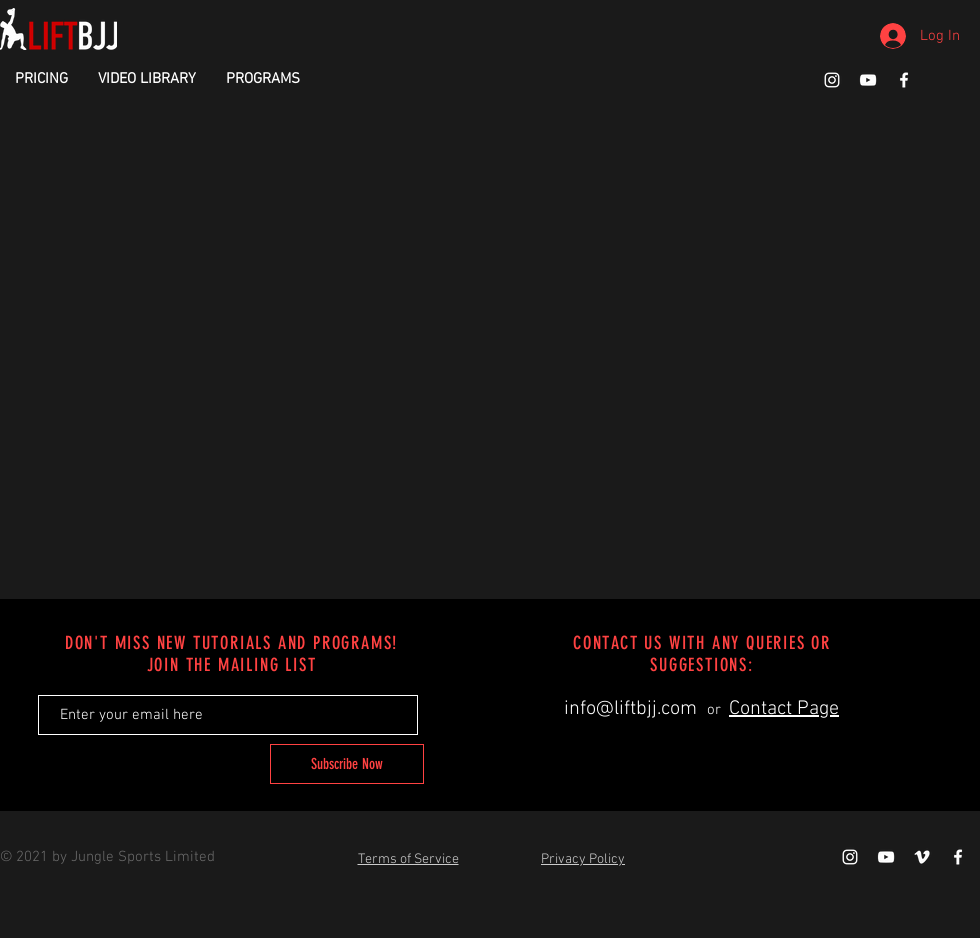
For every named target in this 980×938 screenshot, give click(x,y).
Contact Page (784, 709)
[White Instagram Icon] (832, 80)
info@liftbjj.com (630, 709)
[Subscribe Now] (347, 764)
